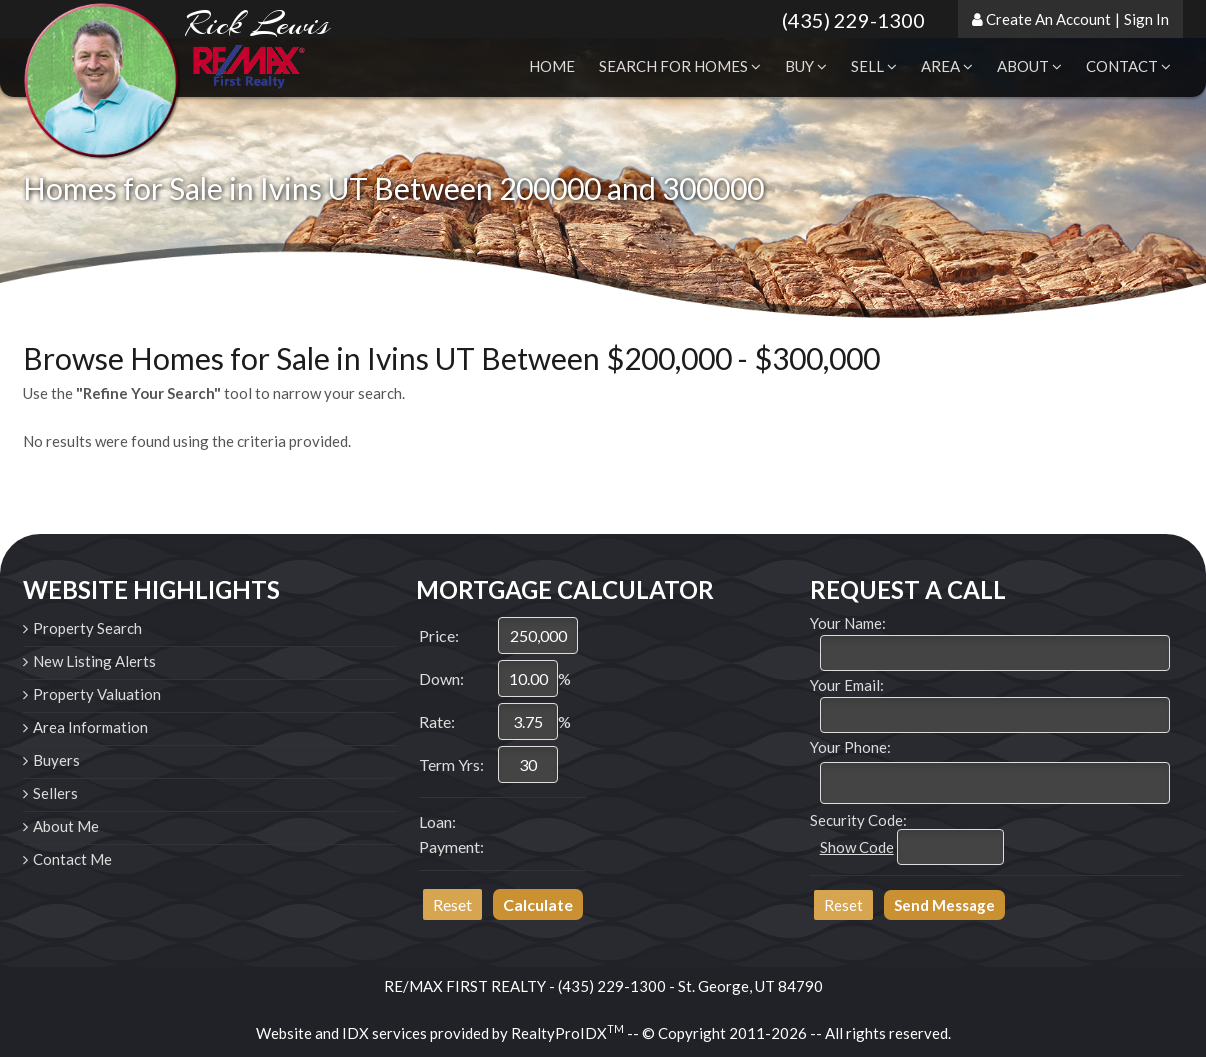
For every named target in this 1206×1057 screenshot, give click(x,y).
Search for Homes (680, 66)
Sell (874, 66)
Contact (1128, 66)
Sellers (55, 793)
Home (552, 66)
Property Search (87, 628)
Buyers (56, 760)
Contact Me (72, 859)
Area (947, 66)
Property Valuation (97, 694)
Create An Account (1048, 19)
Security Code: (858, 820)
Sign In (1146, 19)
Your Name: (848, 623)
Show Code (857, 847)
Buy (806, 66)
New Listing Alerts (94, 661)
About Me (66, 826)
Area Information (90, 727)
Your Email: (847, 685)
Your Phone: (850, 747)
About (1029, 66)
